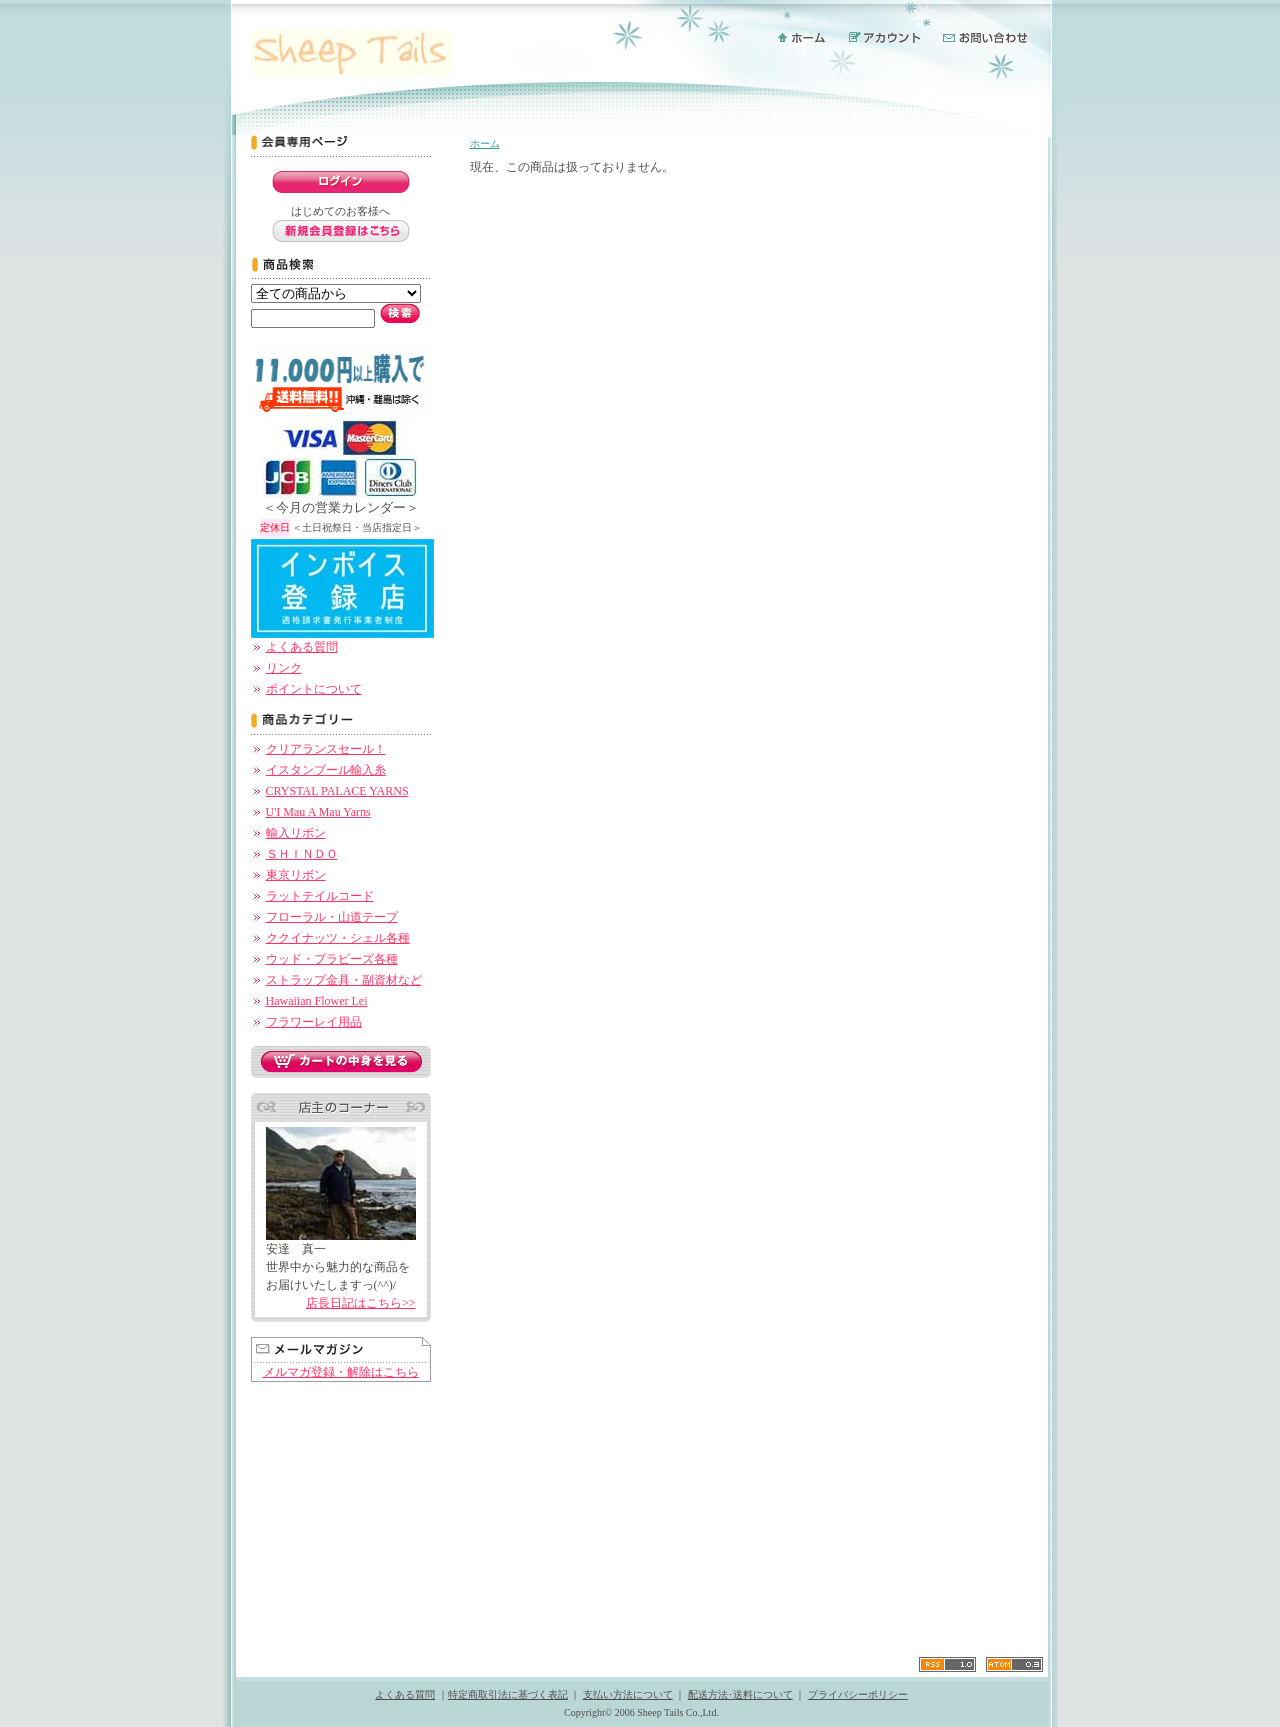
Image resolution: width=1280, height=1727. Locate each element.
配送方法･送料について (740, 1694)
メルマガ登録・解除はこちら (341, 1372)
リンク (284, 668)
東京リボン (296, 875)
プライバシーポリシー (858, 1694)
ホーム (485, 143)
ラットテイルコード (320, 896)
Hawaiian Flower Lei (317, 1001)
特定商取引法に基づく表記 (508, 1694)
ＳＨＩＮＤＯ (302, 854)
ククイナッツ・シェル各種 (338, 938)
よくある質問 (302, 647)
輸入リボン (296, 833)
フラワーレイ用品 (314, 1022)
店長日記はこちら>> (361, 1303)
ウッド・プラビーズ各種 (332, 959)
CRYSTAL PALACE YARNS (337, 791)
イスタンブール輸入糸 (326, 770)
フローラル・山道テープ (332, 917)
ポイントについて (314, 689)
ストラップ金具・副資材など (344, 980)
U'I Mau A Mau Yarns (318, 812)
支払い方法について (628, 1694)
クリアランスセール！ (326, 749)
